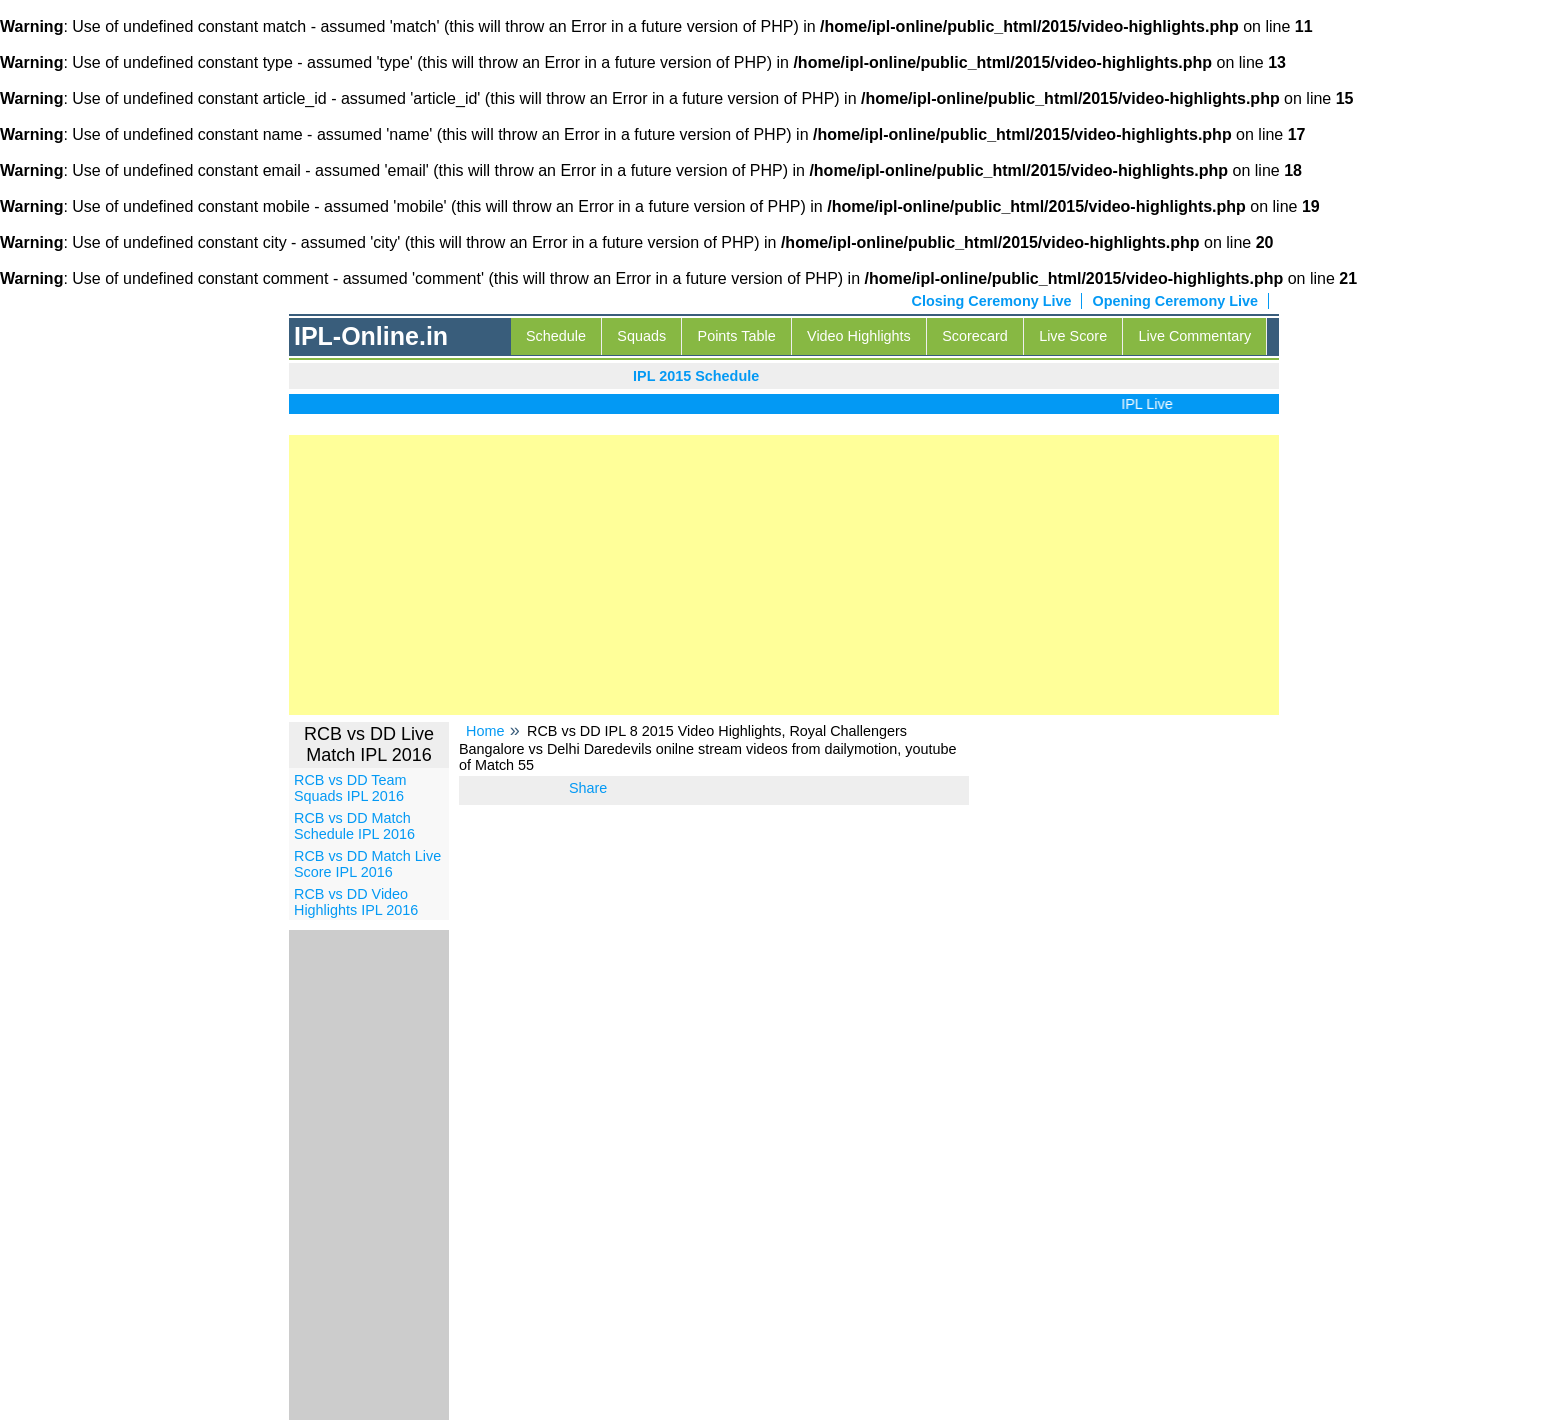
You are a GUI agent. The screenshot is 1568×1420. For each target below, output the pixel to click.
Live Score (1073, 336)
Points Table (737, 336)
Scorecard (975, 336)
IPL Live (1150, 404)
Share (588, 788)
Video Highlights (859, 336)
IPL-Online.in (371, 336)
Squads (641, 336)
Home (485, 731)
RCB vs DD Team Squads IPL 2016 (350, 788)
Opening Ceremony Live (1175, 301)
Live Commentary (1195, 336)
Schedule (556, 336)
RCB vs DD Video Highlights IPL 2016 (356, 902)
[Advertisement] (784, 575)
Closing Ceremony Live (992, 301)
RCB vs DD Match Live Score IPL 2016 (367, 864)
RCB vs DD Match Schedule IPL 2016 (354, 826)
